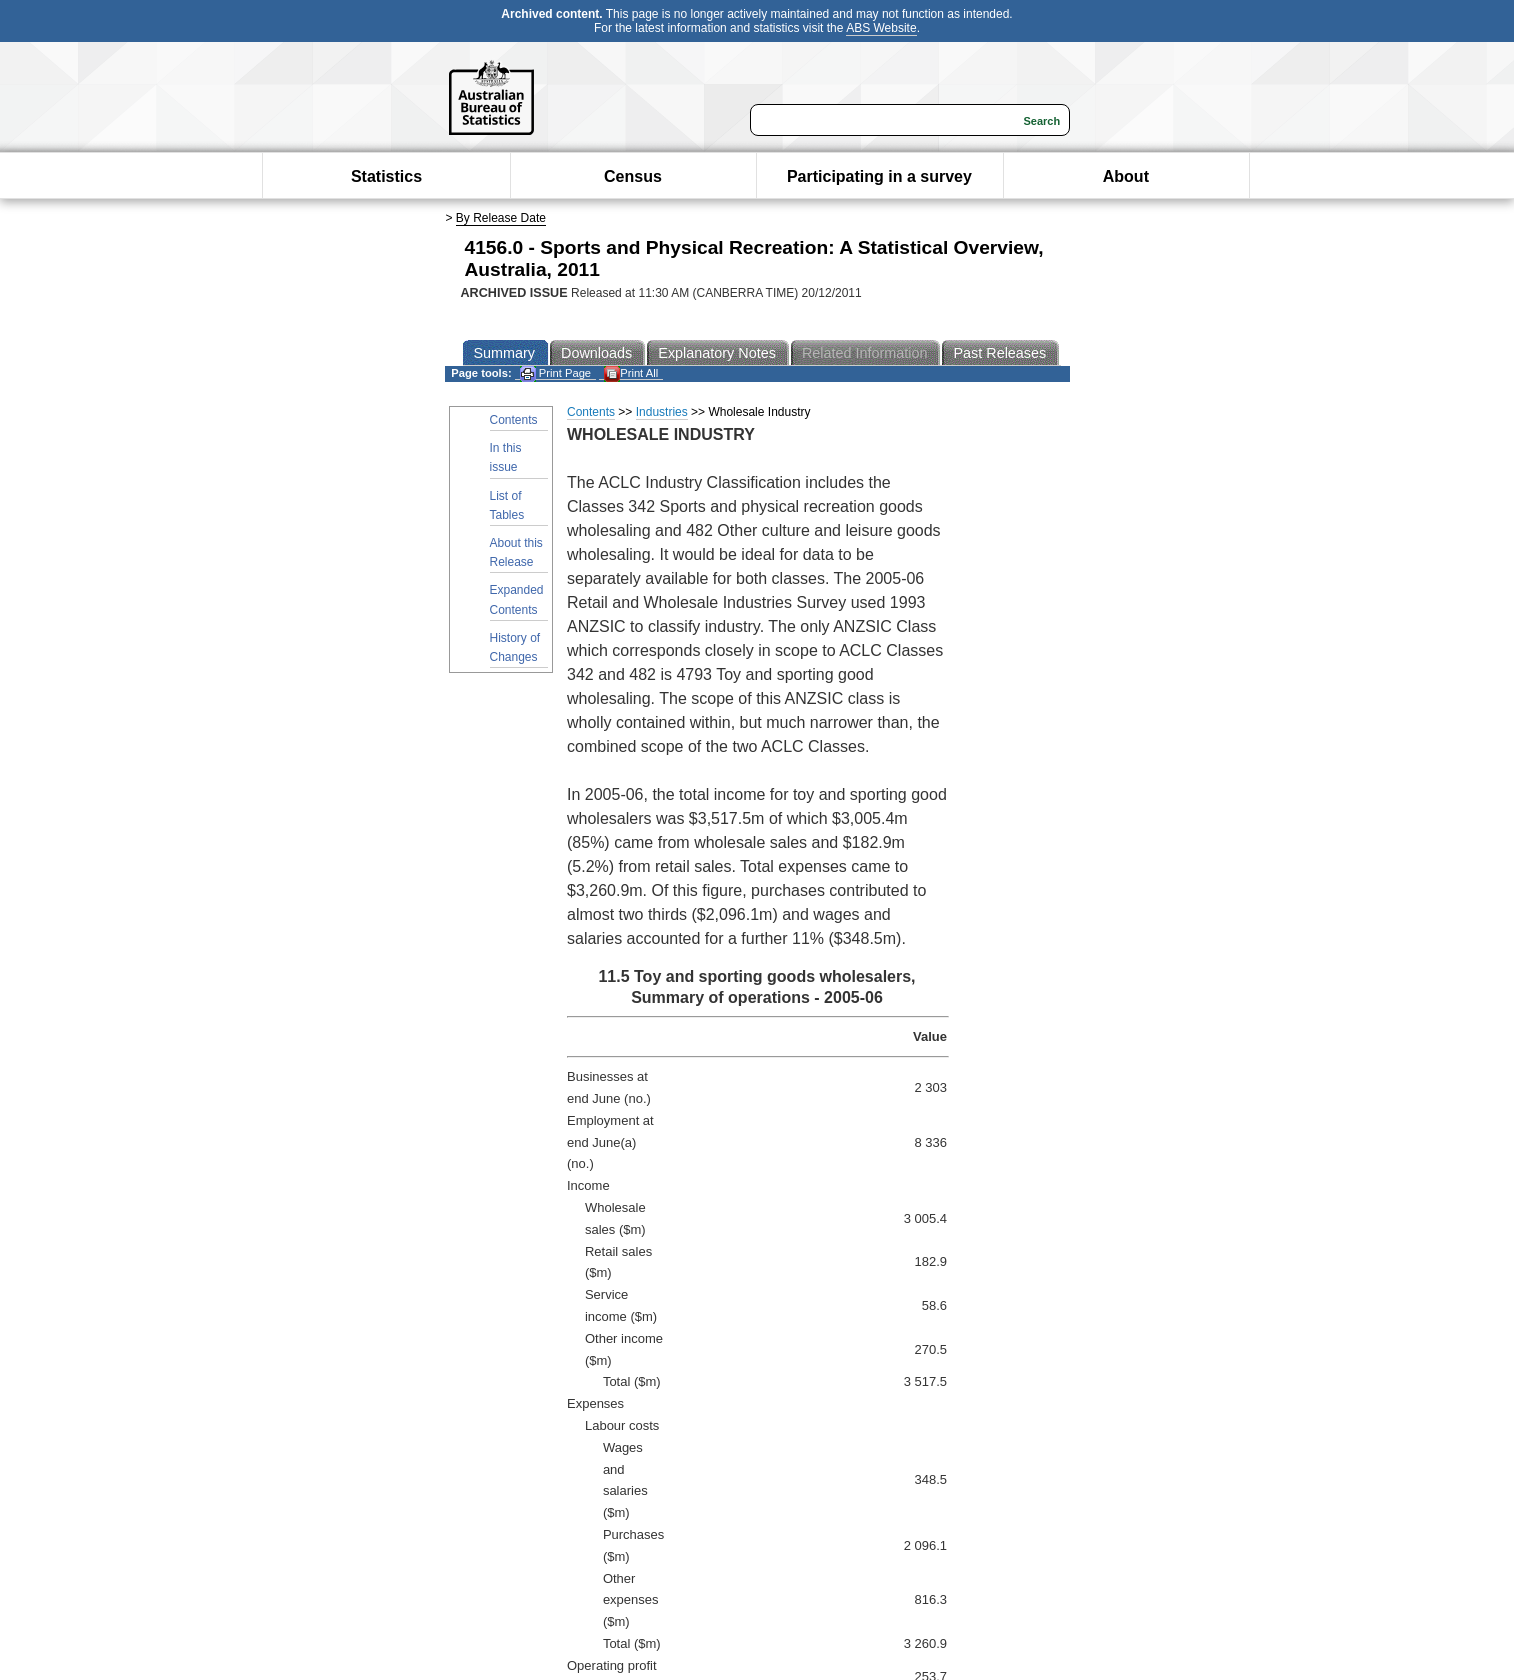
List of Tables (507, 505)
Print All (631, 373)
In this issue (506, 457)
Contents (514, 420)
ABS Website (881, 28)
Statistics (386, 176)
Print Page (555, 373)
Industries (662, 412)
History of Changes (515, 647)
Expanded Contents (517, 599)
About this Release (516, 552)
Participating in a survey (879, 176)
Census (633, 176)
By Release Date (501, 218)
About (1126, 176)
